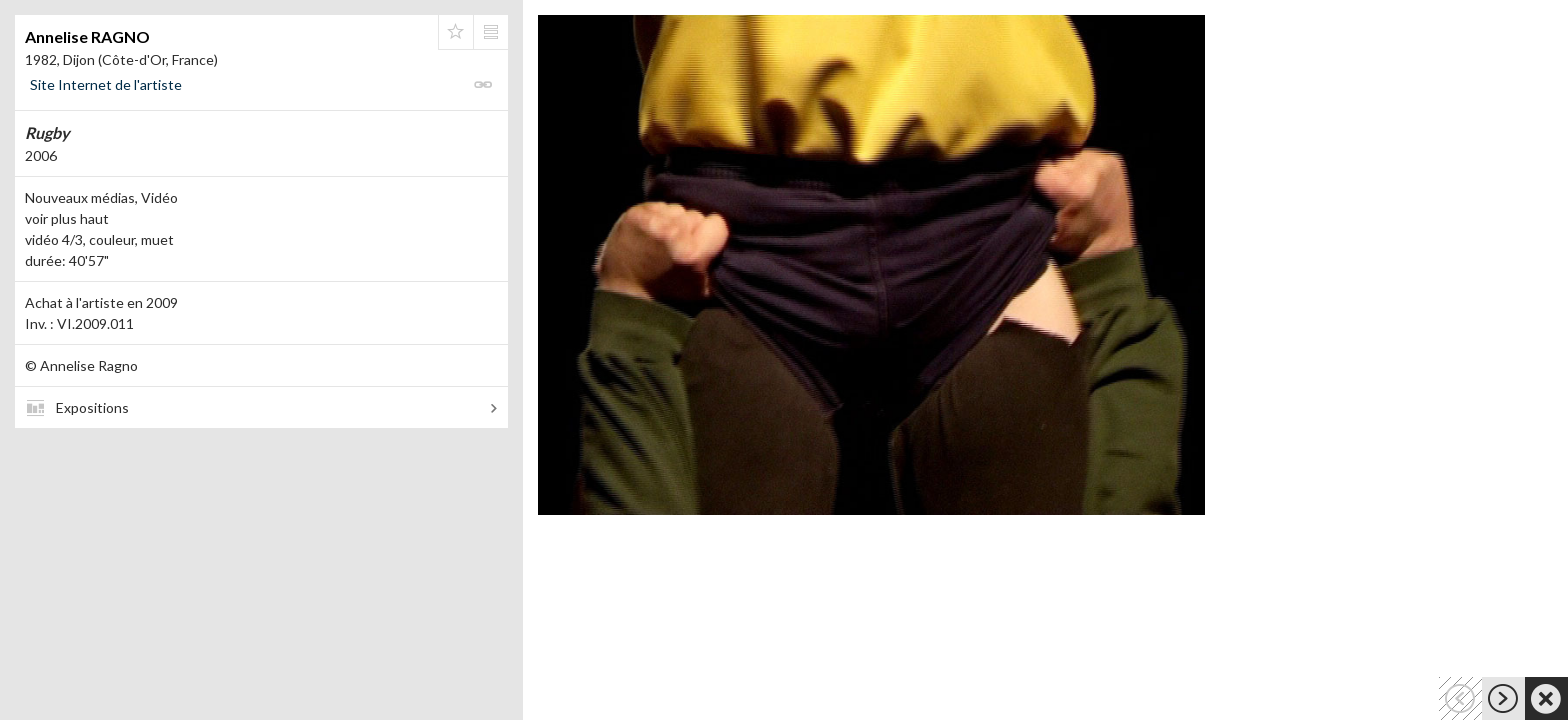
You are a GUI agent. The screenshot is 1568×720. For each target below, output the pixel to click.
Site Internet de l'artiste (106, 84)
